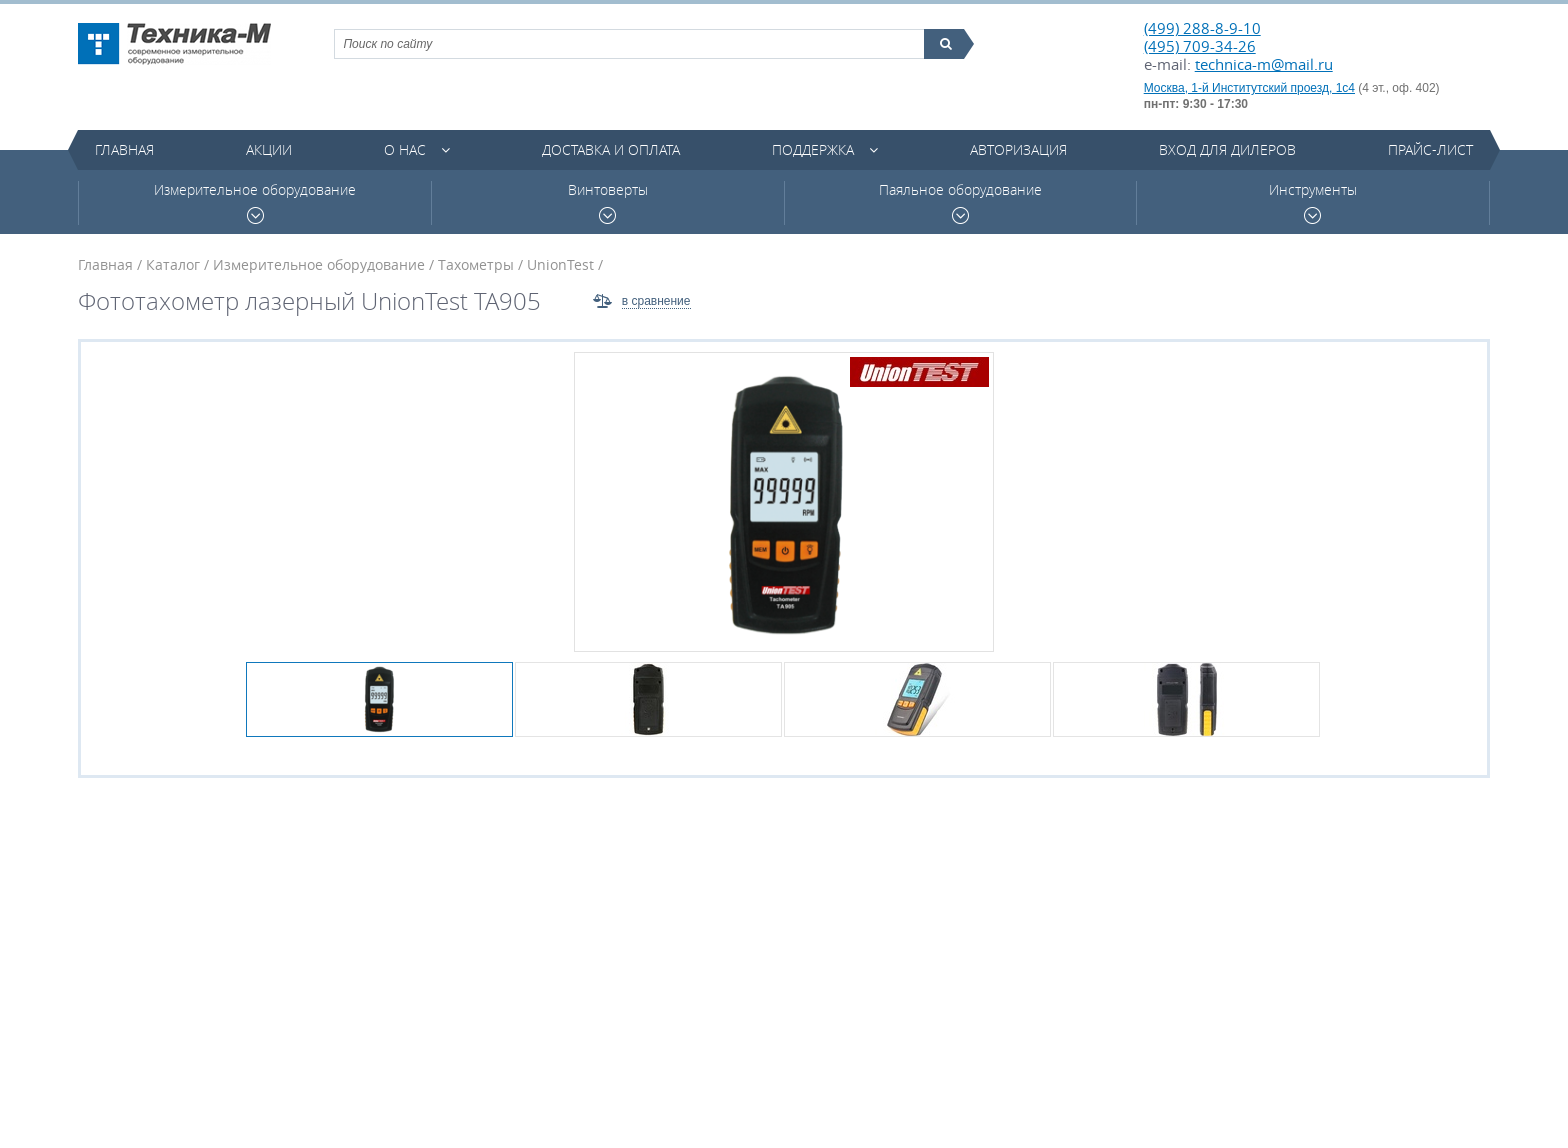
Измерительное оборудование (255, 202)
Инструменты (1313, 202)
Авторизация (1018, 149)
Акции (269, 149)
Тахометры (476, 264)
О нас (405, 149)
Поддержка (813, 149)
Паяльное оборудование (960, 202)
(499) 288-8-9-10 (1202, 28)
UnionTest (560, 264)
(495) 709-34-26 (1200, 46)
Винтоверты (608, 202)
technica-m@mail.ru (1264, 64)
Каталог (173, 264)
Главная (124, 149)
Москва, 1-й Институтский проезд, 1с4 (1249, 88)
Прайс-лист (1430, 149)
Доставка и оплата (611, 149)
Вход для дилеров (1227, 149)
